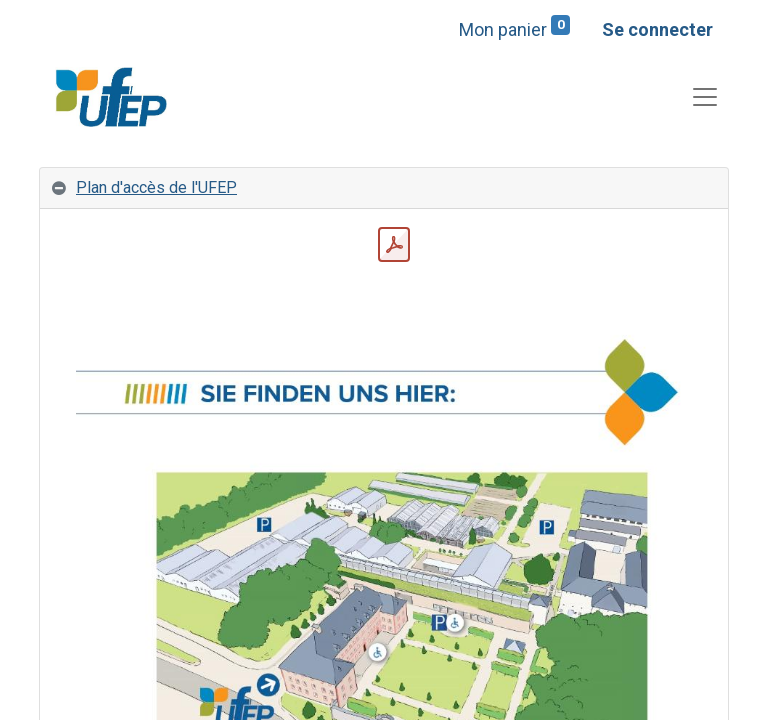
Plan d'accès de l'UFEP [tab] (156, 187)
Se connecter (657, 29)
